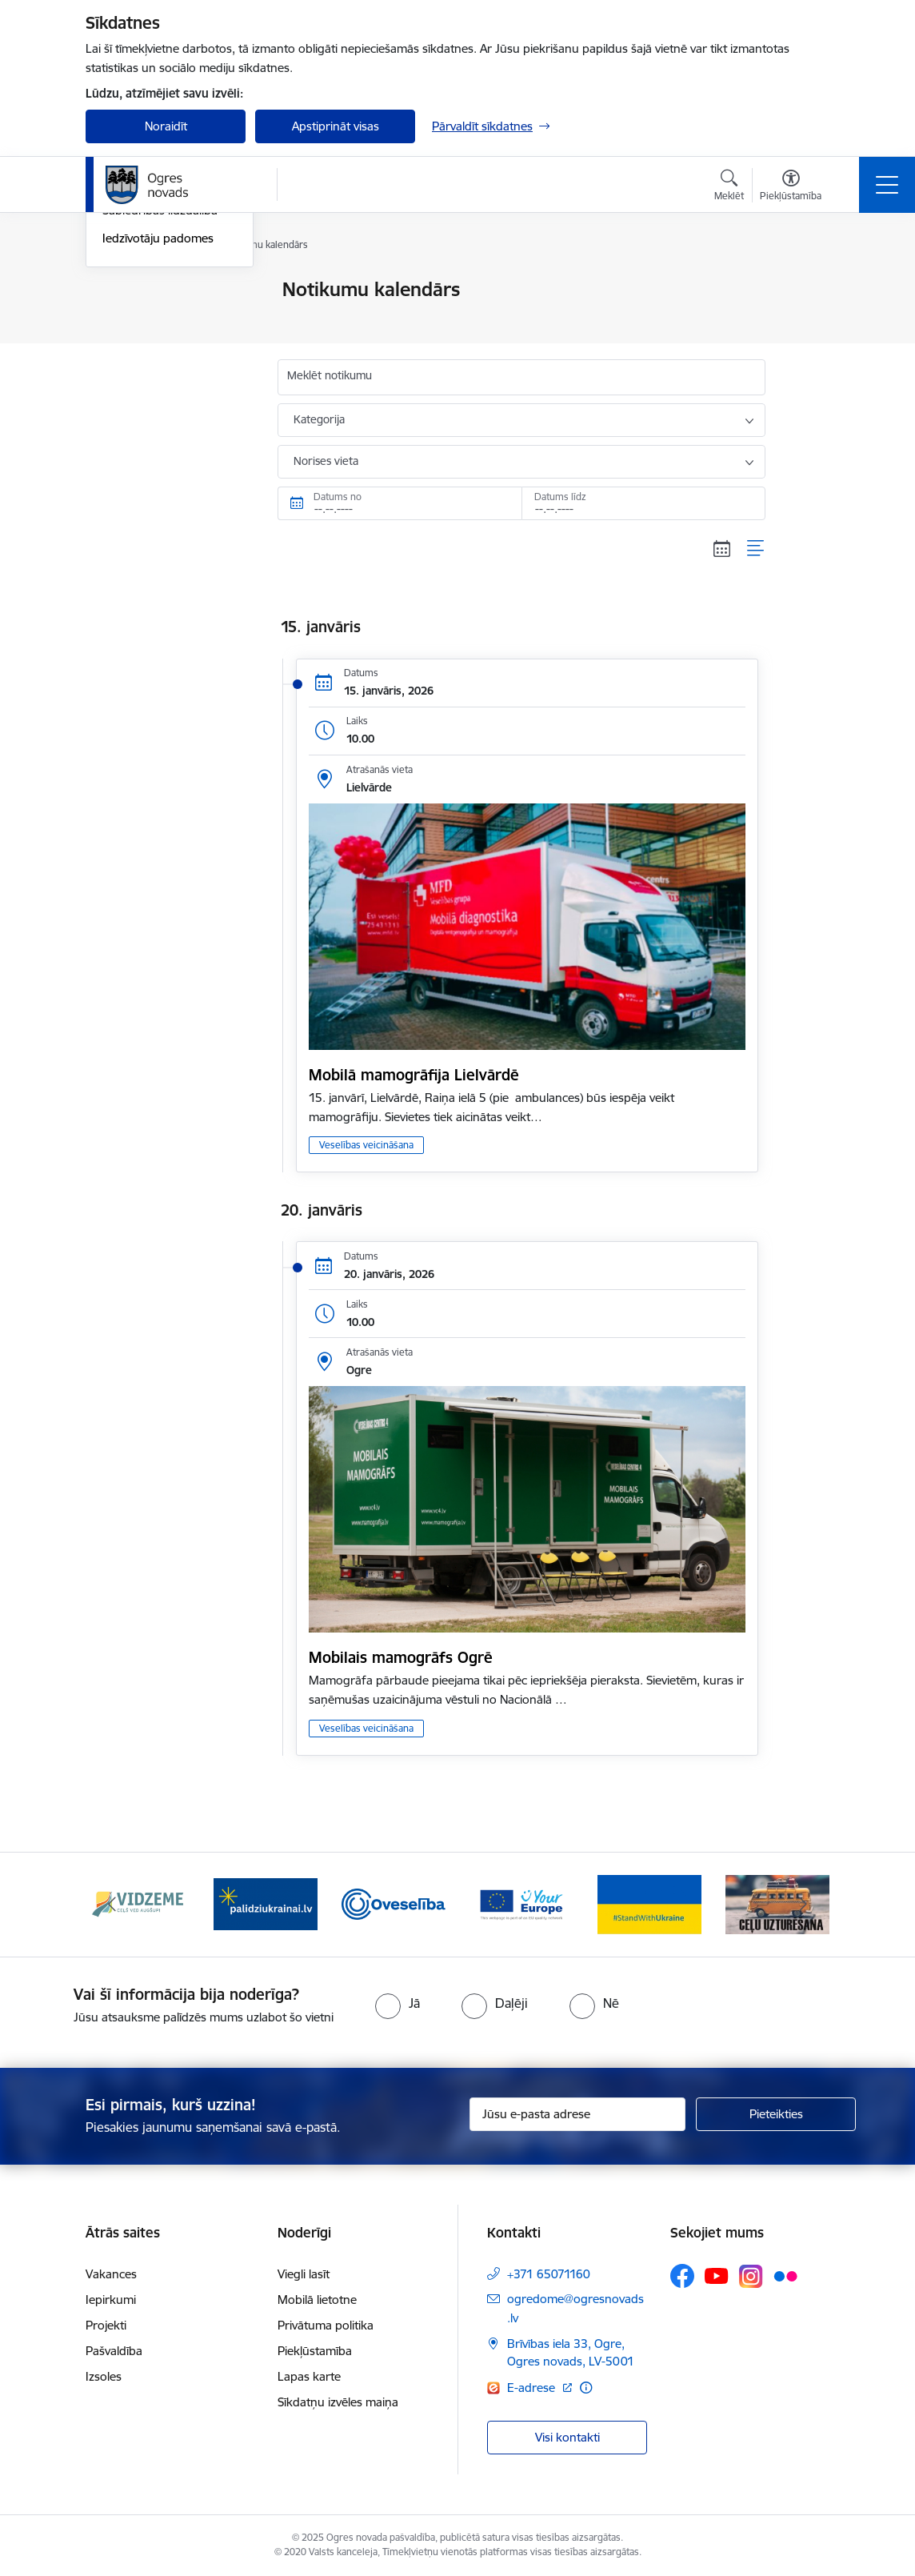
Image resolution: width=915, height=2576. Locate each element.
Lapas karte (309, 2376)
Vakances (111, 2274)
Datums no (338, 497)
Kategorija (319, 419)
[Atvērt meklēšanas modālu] (729, 187)
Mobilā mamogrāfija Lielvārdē (414, 1074)
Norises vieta (326, 461)
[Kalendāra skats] (722, 548)
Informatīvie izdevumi (160, 374)
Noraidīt (166, 126)
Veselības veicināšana (366, 1145)
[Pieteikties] (776, 2114)
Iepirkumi (111, 2299)
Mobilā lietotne (317, 2299)
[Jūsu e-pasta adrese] (577, 2114)
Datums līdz (560, 497)
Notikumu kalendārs (156, 290)
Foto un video (139, 346)
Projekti (106, 2325)
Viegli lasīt (304, 2274)
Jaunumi (125, 318)
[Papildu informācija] (586, 2388)
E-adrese (532, 2387)
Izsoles (104, 2376)
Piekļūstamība (315, 2350)
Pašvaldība (114, 2350)
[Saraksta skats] (756, 548)
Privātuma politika (326, 2325)
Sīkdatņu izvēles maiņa (338, 2402)
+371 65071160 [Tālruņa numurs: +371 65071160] (548, 2274)
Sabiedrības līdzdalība (160, 402)
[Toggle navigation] (887, 185)
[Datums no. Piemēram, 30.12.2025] (399, 503)
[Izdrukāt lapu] (807, 282)
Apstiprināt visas (335, 126)
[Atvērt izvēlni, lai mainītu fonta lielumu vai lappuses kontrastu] (790, 187)
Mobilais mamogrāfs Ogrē (401, 1657)
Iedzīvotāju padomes (158, 429)
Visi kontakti (567, 2437)
